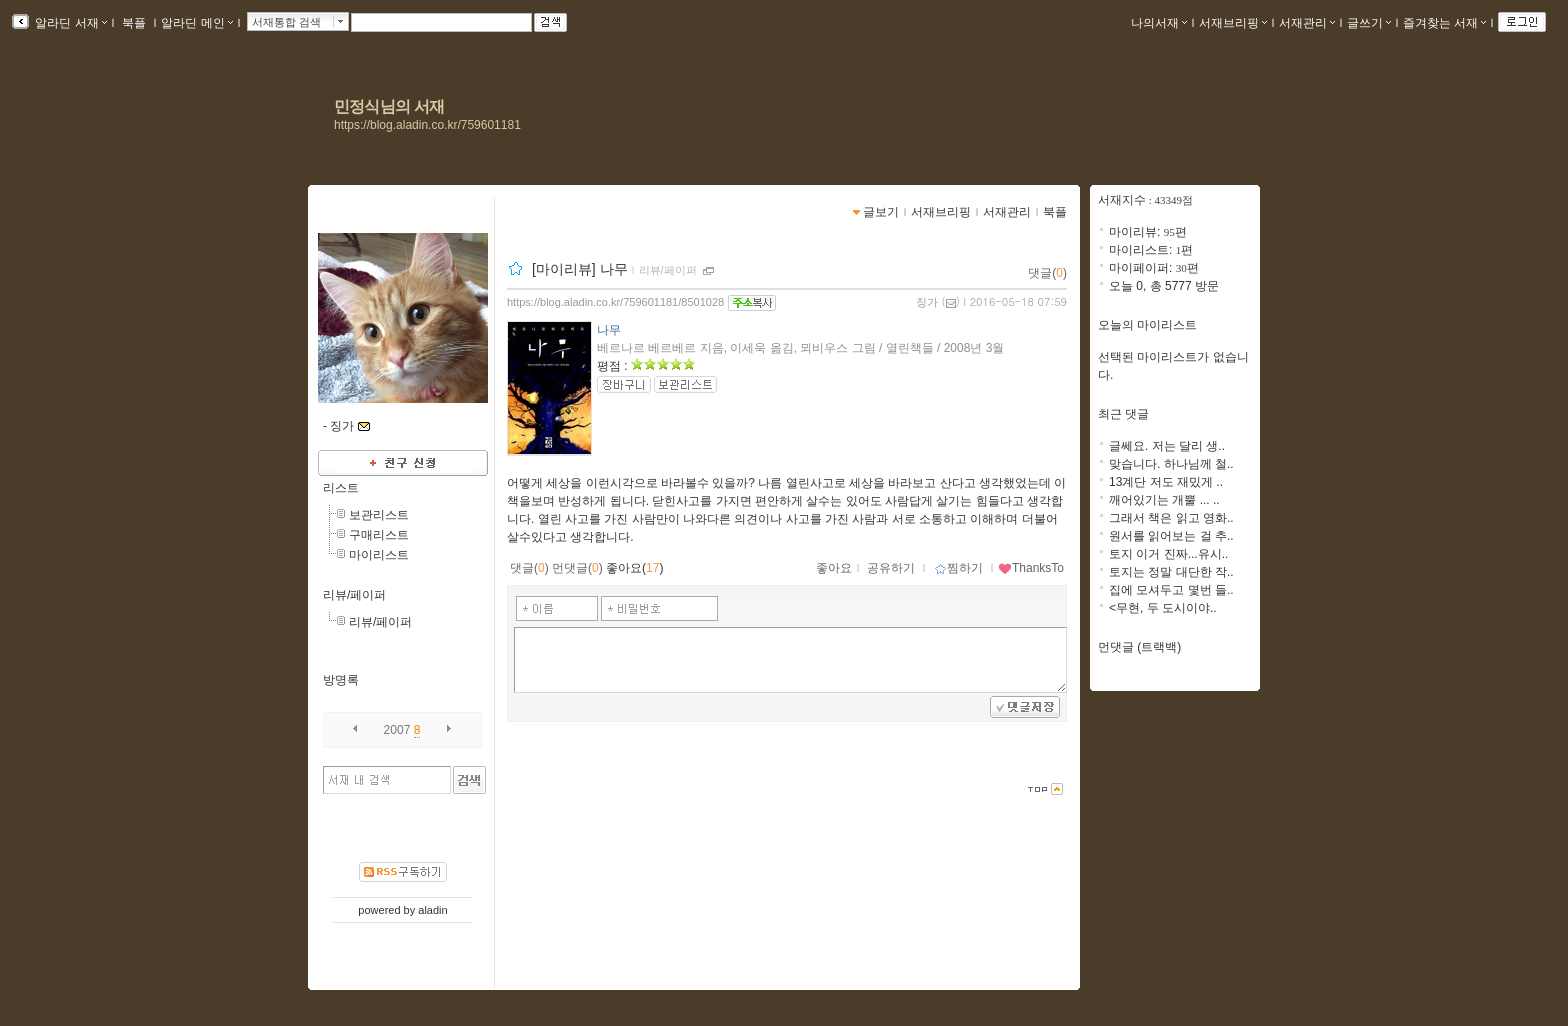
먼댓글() (577, 568)
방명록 (341, 680)
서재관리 (1307, 23)
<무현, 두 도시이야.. (1163, 608)
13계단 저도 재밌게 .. (1166, 482)
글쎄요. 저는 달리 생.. (1167, 446)
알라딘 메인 (196, 23)
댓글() (1047, 273)
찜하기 (958, 568)
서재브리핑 (1233, 23)
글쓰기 (1369, 23)
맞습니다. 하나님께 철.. (1171, 464)
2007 (397, 730)
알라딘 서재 (69, 23)
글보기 (881, 212)
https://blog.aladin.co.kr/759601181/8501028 (615, 302)
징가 (927, 302)
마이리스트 (379, 555)
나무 (609, 330)
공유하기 (891, 568)
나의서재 (1159, 23)
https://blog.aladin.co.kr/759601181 (427, 125)
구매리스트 (379, 535)
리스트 (341, 488)
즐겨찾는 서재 (1444, 23)
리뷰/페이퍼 (354, 595)
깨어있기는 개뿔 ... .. (1164, 500)
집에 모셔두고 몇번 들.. (1171, 590)
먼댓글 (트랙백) (1139, 647)
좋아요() (634, 568)
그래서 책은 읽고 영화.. (1171, 518)
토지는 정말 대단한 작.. (1171, 572)
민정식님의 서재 (389, 106)
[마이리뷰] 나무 (580, 269)
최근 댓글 (1123, 414)
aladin (432, 910)
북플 (134, 23)
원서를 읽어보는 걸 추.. (1171, 536)
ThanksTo (1031, 568)
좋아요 (834, 568)
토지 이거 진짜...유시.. (1168, 554)
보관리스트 (379, 515)
